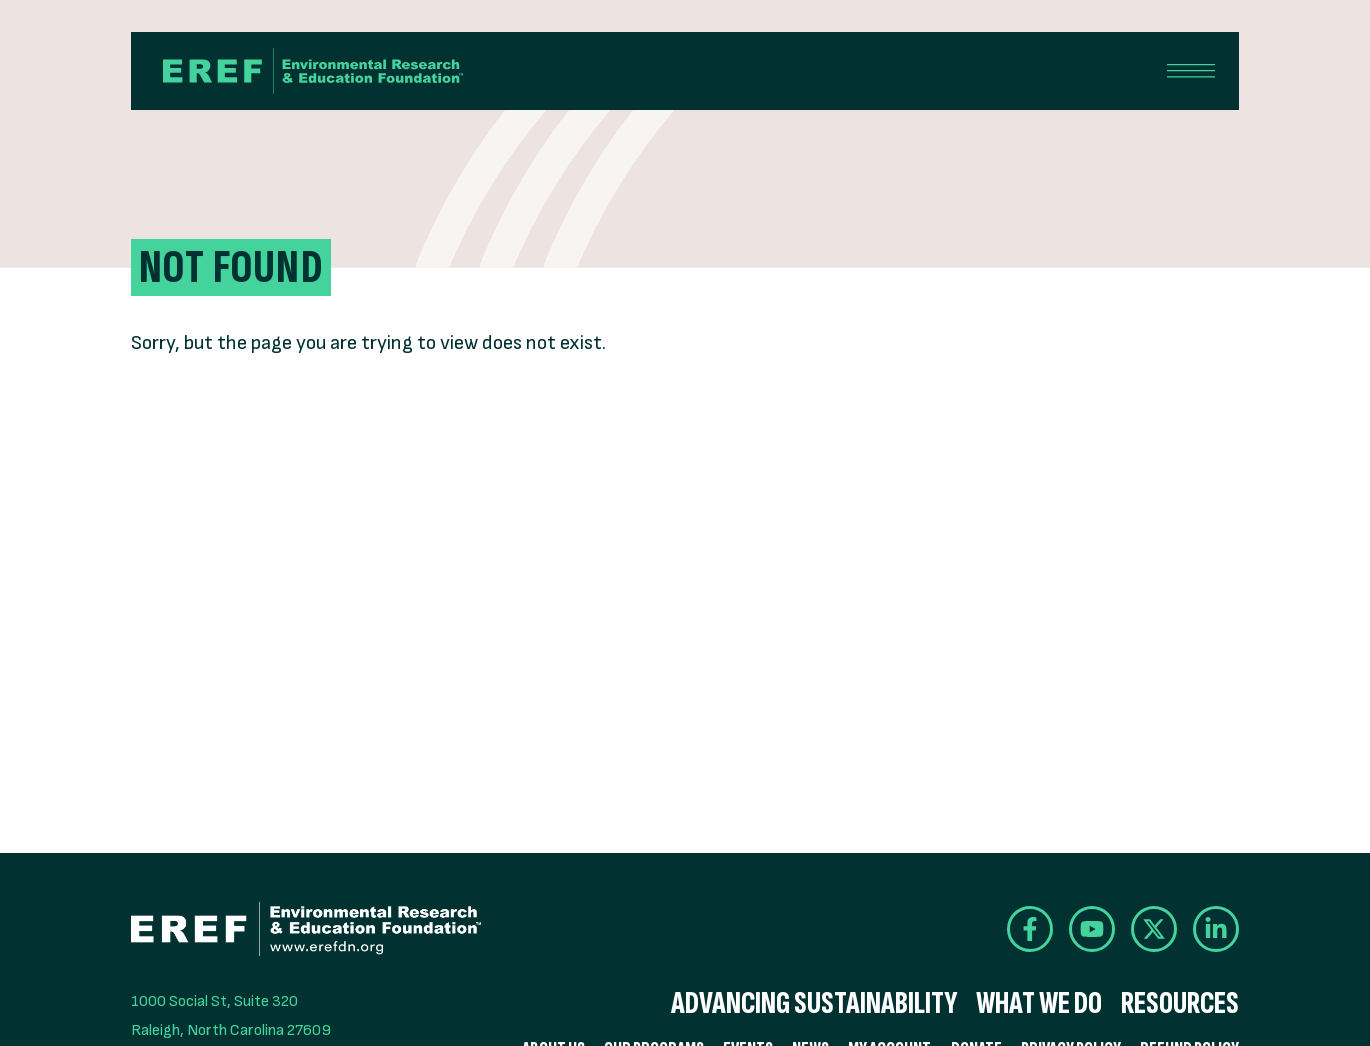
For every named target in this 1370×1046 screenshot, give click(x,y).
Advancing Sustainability (814, 1004)
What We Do (1039, 1004)
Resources (1180, 1004)
